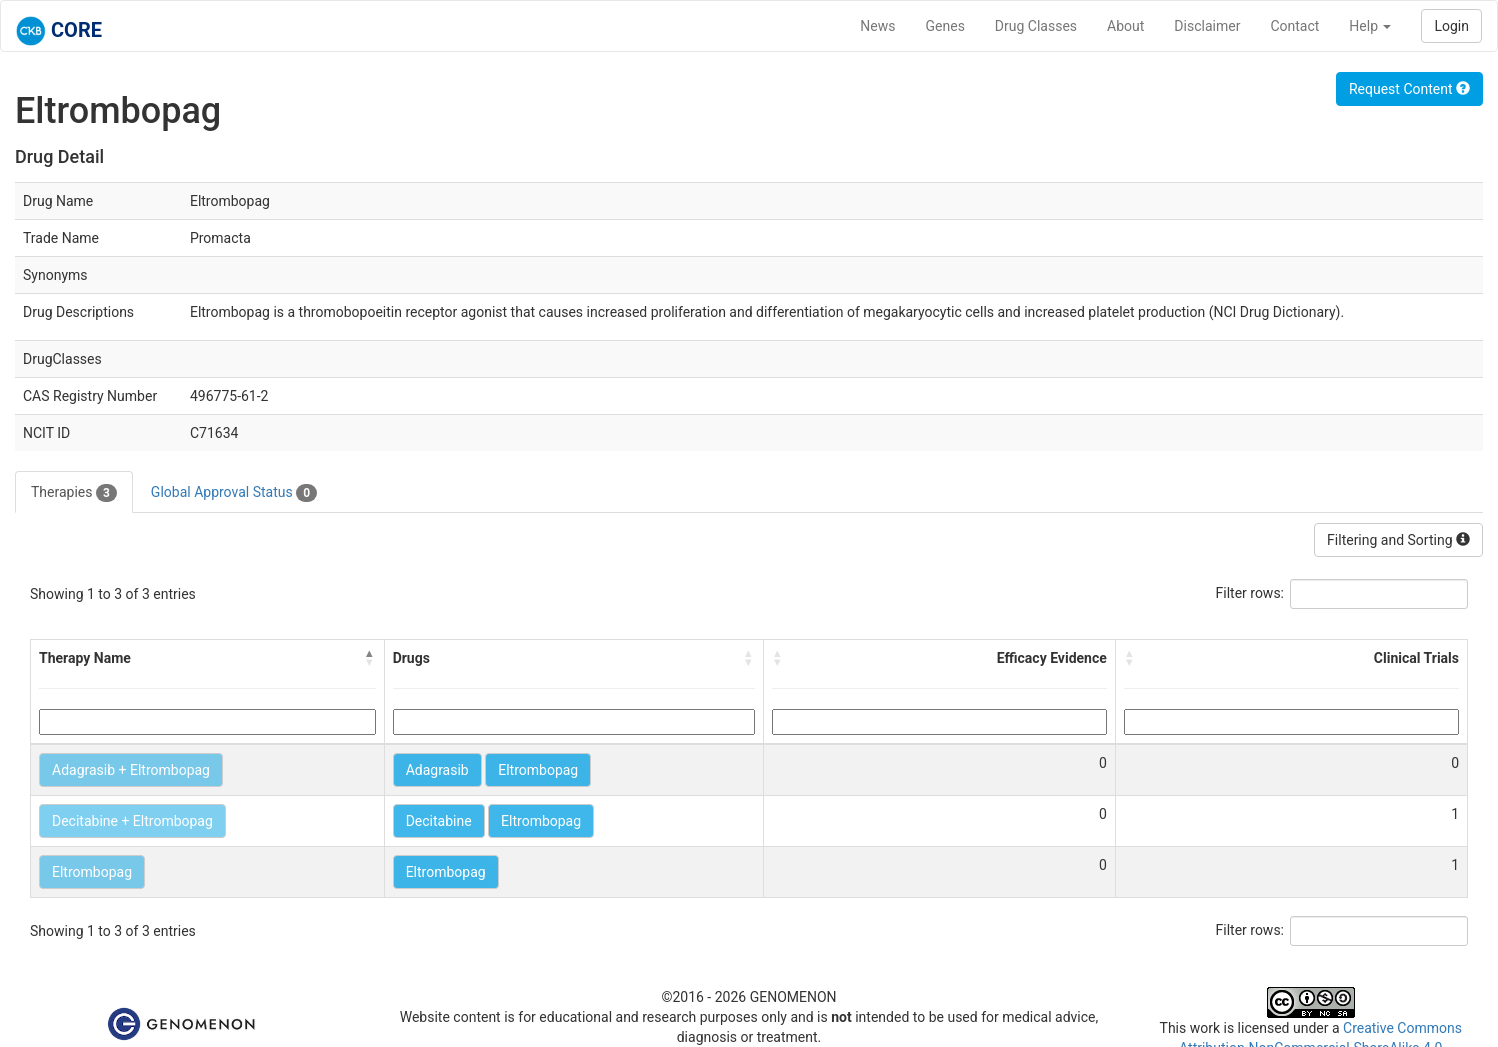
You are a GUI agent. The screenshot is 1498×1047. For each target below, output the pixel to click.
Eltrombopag (538, 770)
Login (1451, 26)
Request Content (1409, 89)
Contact (1294, 26)
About (1125, 26)
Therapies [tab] (74, 493)
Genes (945, 26)
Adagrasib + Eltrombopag (131, 770)
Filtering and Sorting (1398, 540)
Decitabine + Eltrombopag (132, 821)
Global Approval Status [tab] (234, 493)
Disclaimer (1207, 26)
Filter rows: (1250, 593)
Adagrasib (437, 770)
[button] (370, 658)
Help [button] (1370, 26)
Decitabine (439, 821)
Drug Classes (1036, 26)
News (877, 26)
